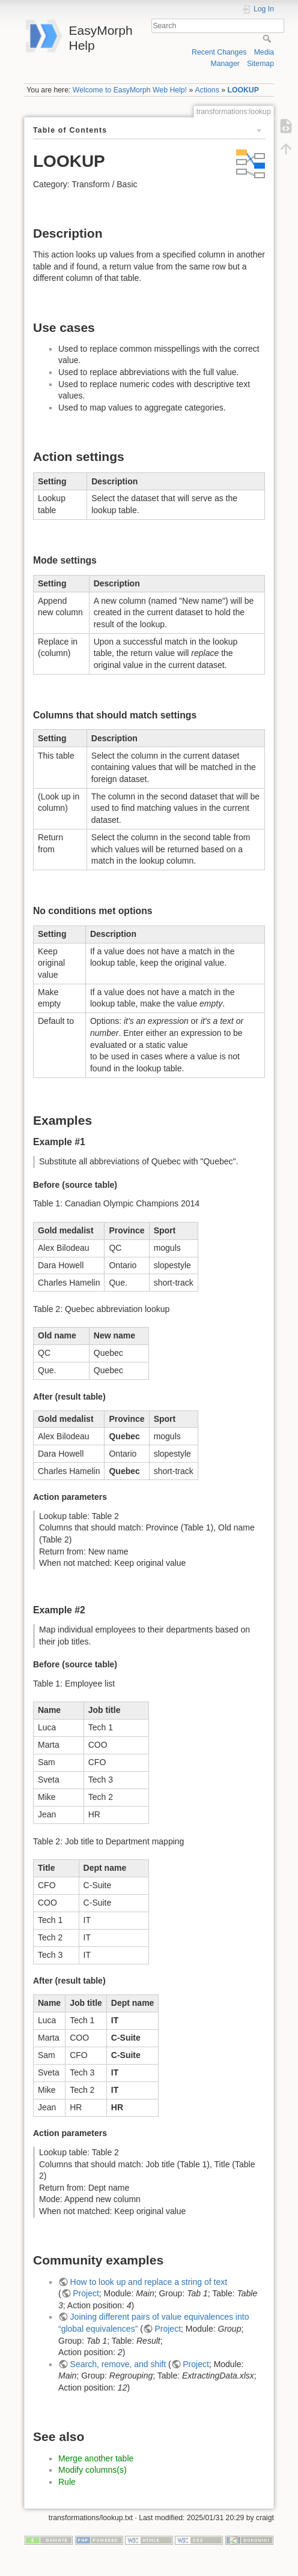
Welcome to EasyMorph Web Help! (130, 90)
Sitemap (260, 63)
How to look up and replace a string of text (148, 2282)
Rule (67, 2482)
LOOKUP (242, 90)
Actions (207, 90)
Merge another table (95, 2458)
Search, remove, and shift (118, 2364)
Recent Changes (219, 52)
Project (86, 2293)
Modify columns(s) (92, 2470)
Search (268, 38)
